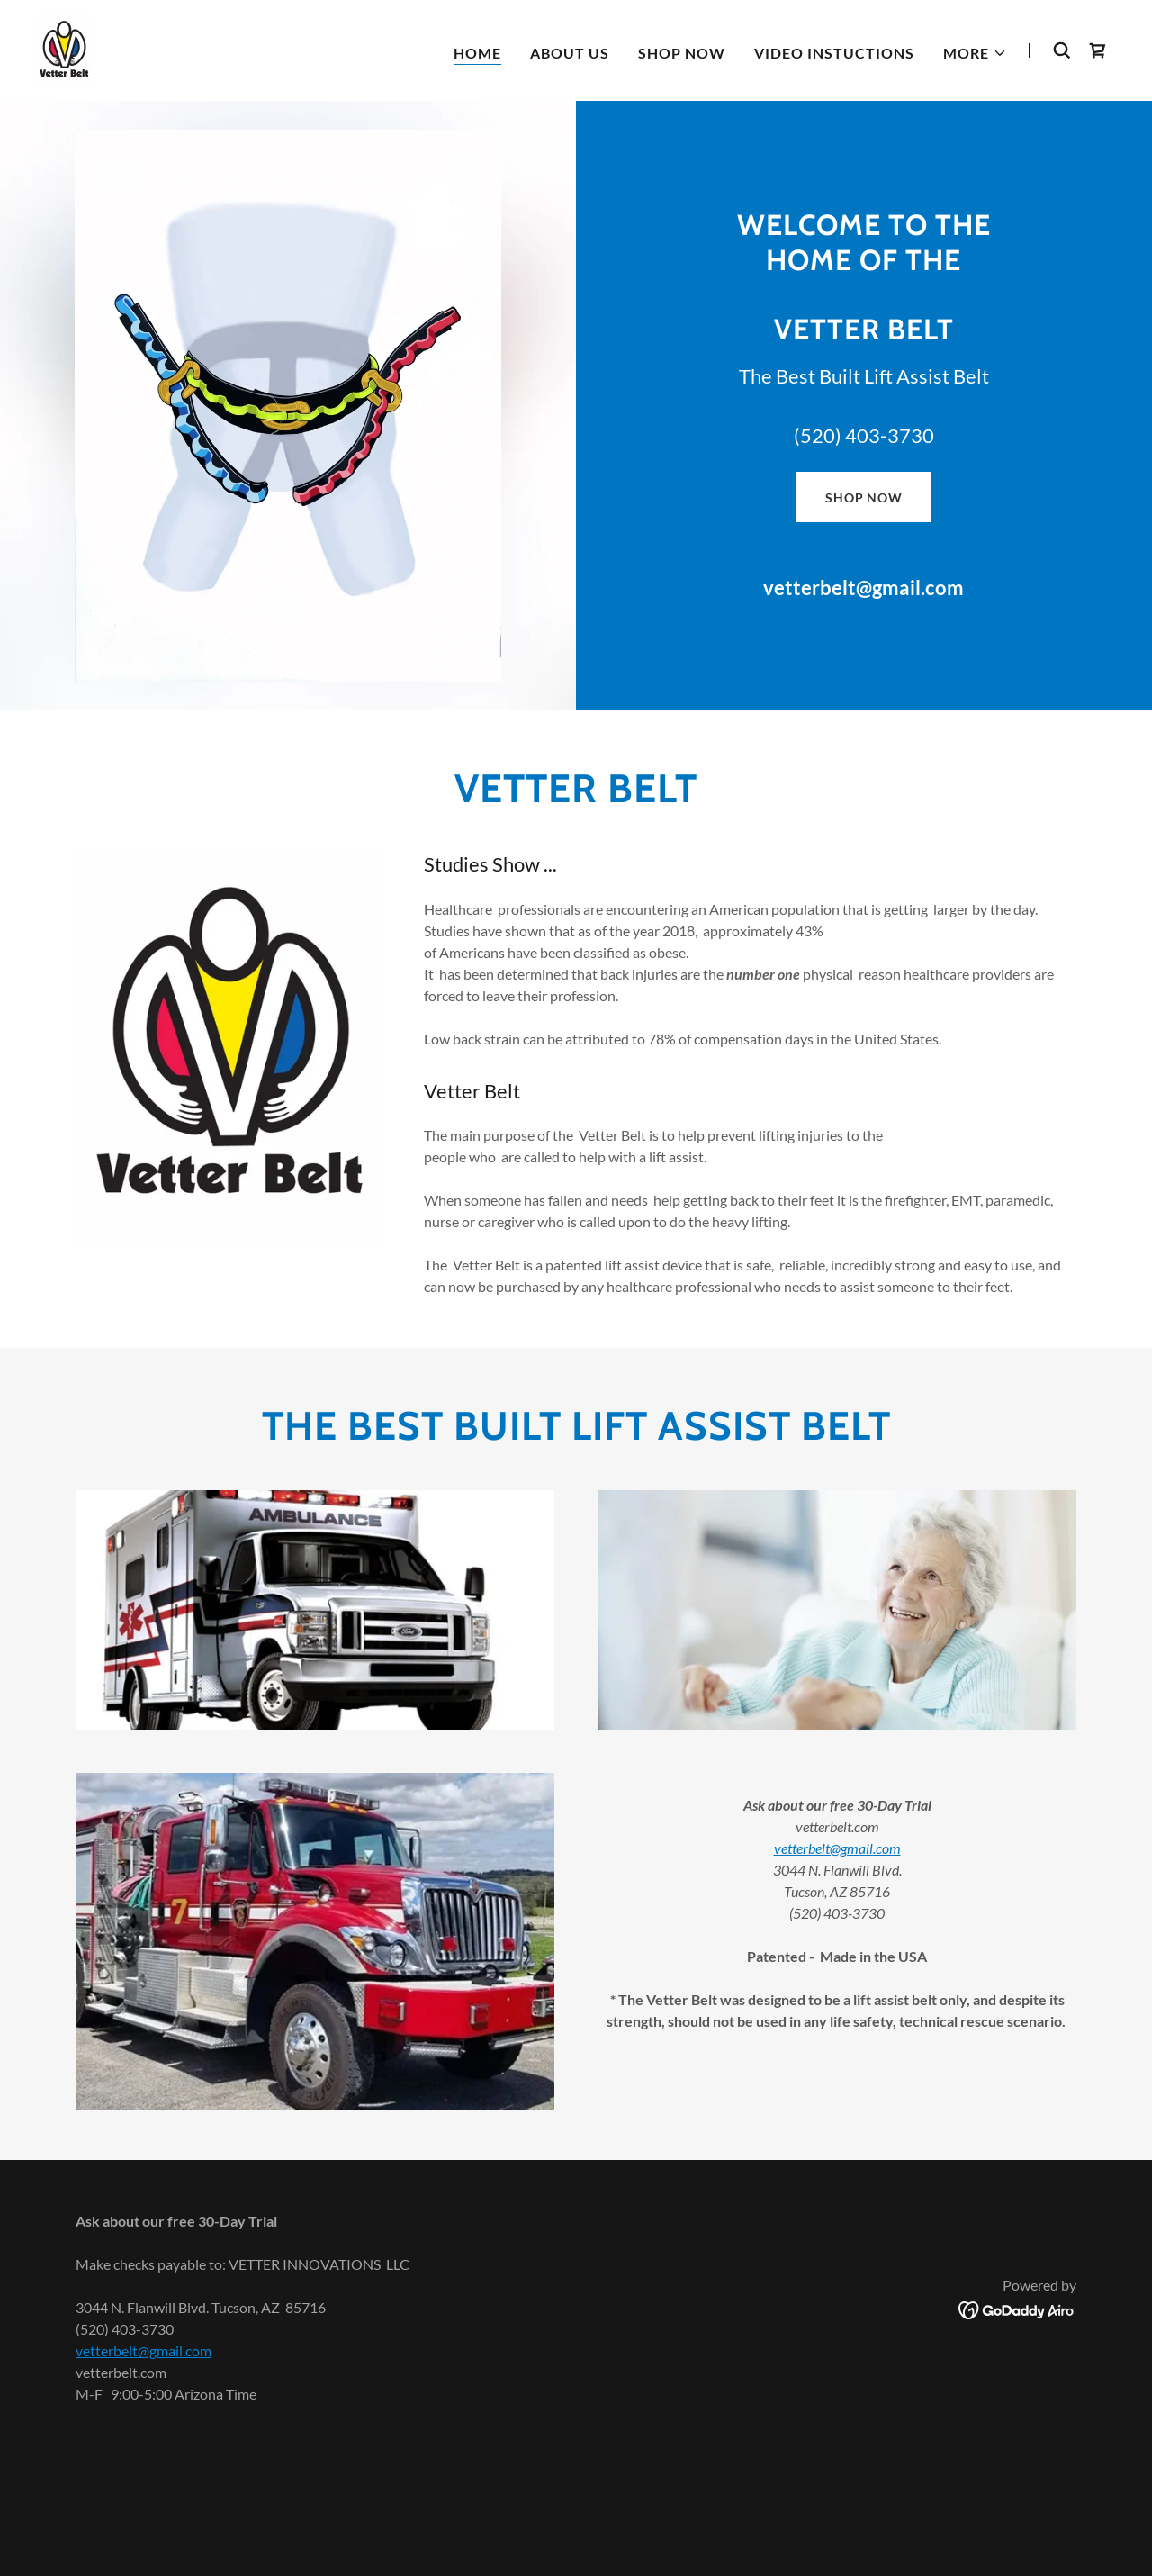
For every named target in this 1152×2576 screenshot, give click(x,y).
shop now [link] (681, 52)
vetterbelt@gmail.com (837, 1848)
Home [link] (477, 52)
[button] (975, 53)
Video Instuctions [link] (834, 52)
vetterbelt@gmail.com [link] (863, 587)
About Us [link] (569, 52)
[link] (64, 48)
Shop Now (864, 497)
